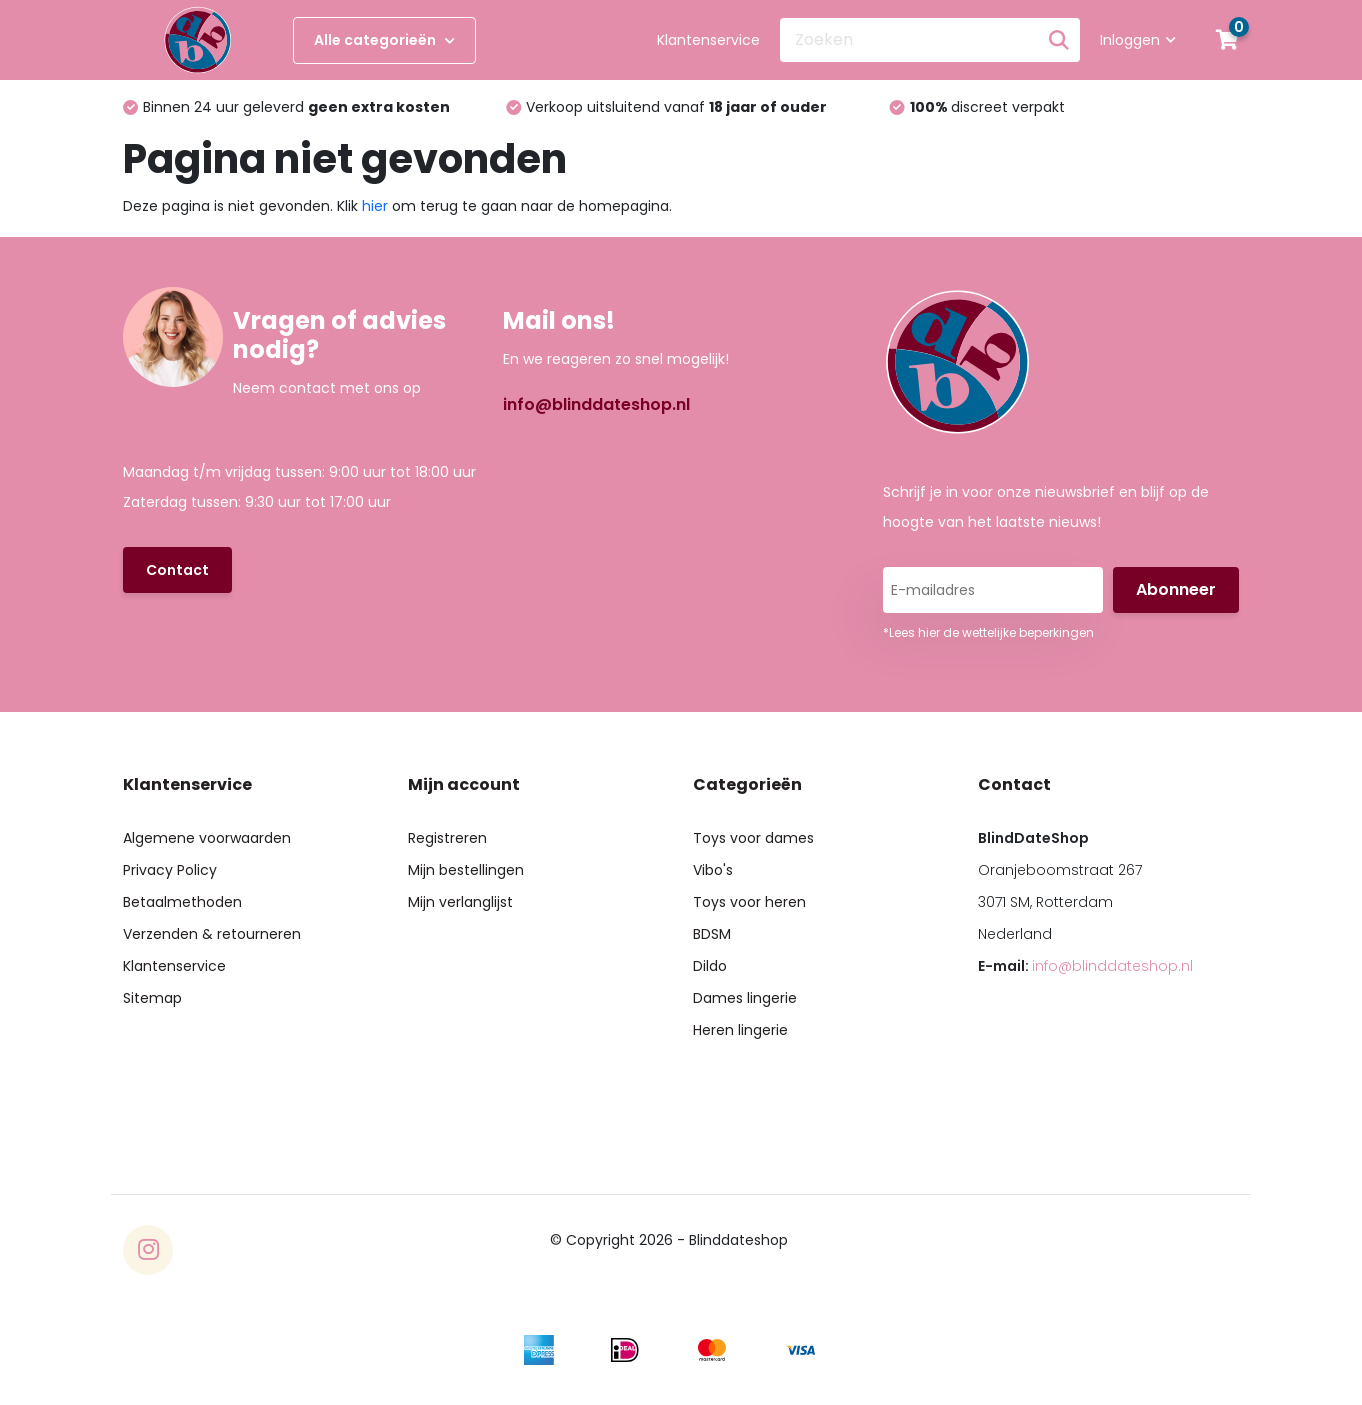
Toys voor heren (749, 902)
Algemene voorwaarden (207, 838)
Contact (177, 570)
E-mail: (1085, 966)
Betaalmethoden (182, 902)
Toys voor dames (753, 838)
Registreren (447, 838)
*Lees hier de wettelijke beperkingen (988, 632)
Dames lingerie (745, 998)
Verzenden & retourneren (212, 934)
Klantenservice (708, 40)
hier (375, 206)
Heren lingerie (740, 1030)
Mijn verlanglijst (460, 902)
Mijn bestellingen (466, 870)
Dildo (710, 966)
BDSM (712, 934)
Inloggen (1138, 40)
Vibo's (713, 870)
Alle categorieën (384, 40)
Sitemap (152, 998)
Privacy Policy (170, 870)
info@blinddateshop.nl (596, 404)
